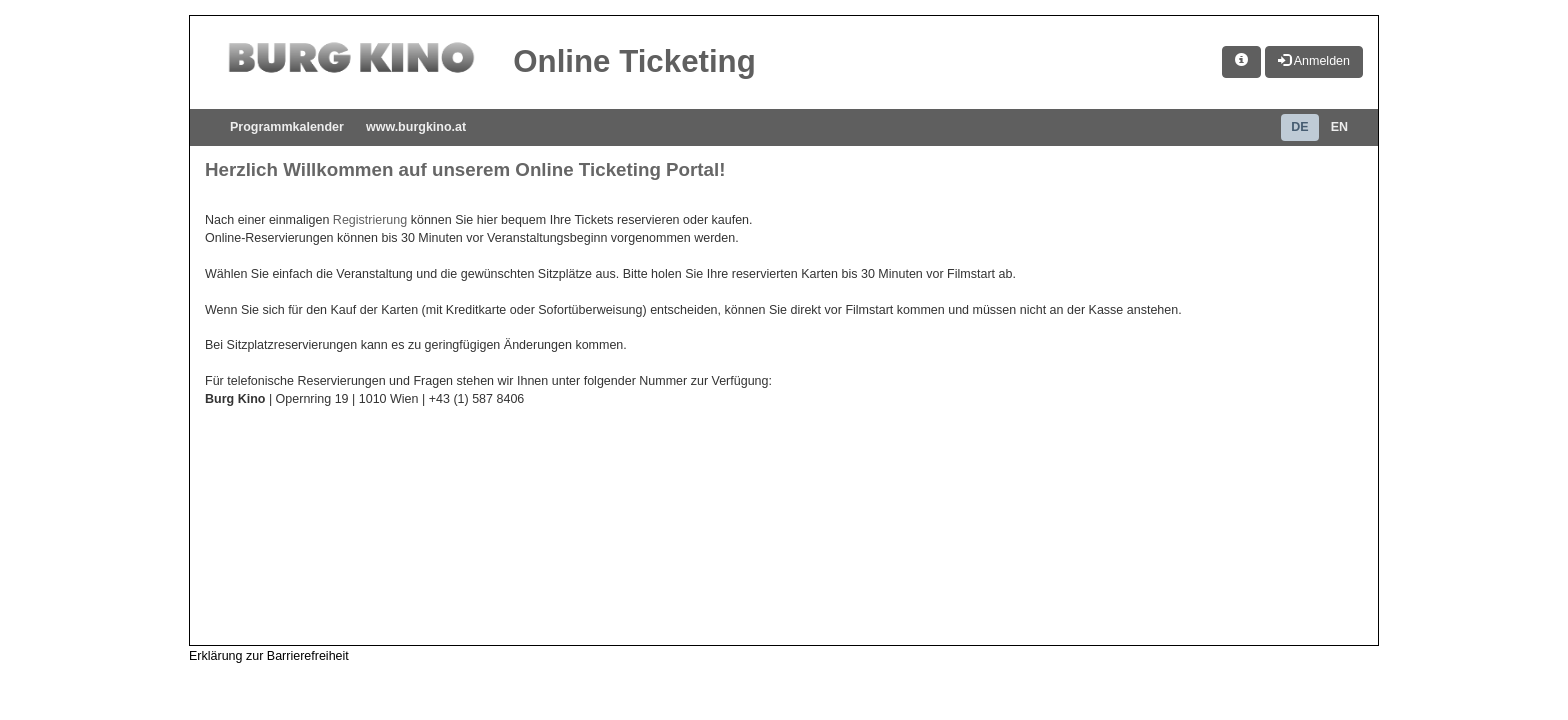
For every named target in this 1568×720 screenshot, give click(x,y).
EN (1339, 127)
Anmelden (1314, 61)
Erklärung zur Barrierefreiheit (269, 656)
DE (1299, 127)
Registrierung (370, 220)
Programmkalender (287, 127)
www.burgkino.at (416, 127)
